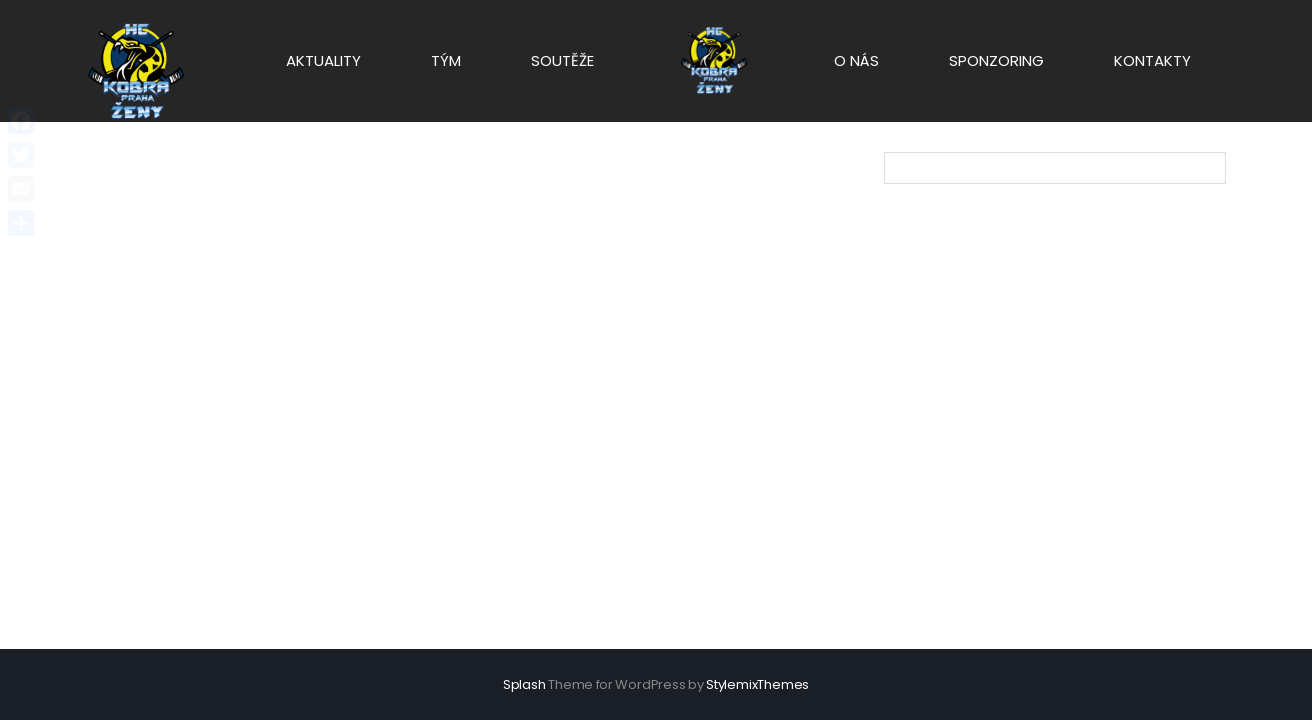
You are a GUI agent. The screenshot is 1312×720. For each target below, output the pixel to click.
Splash (524, 684)
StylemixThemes (757, 684)
